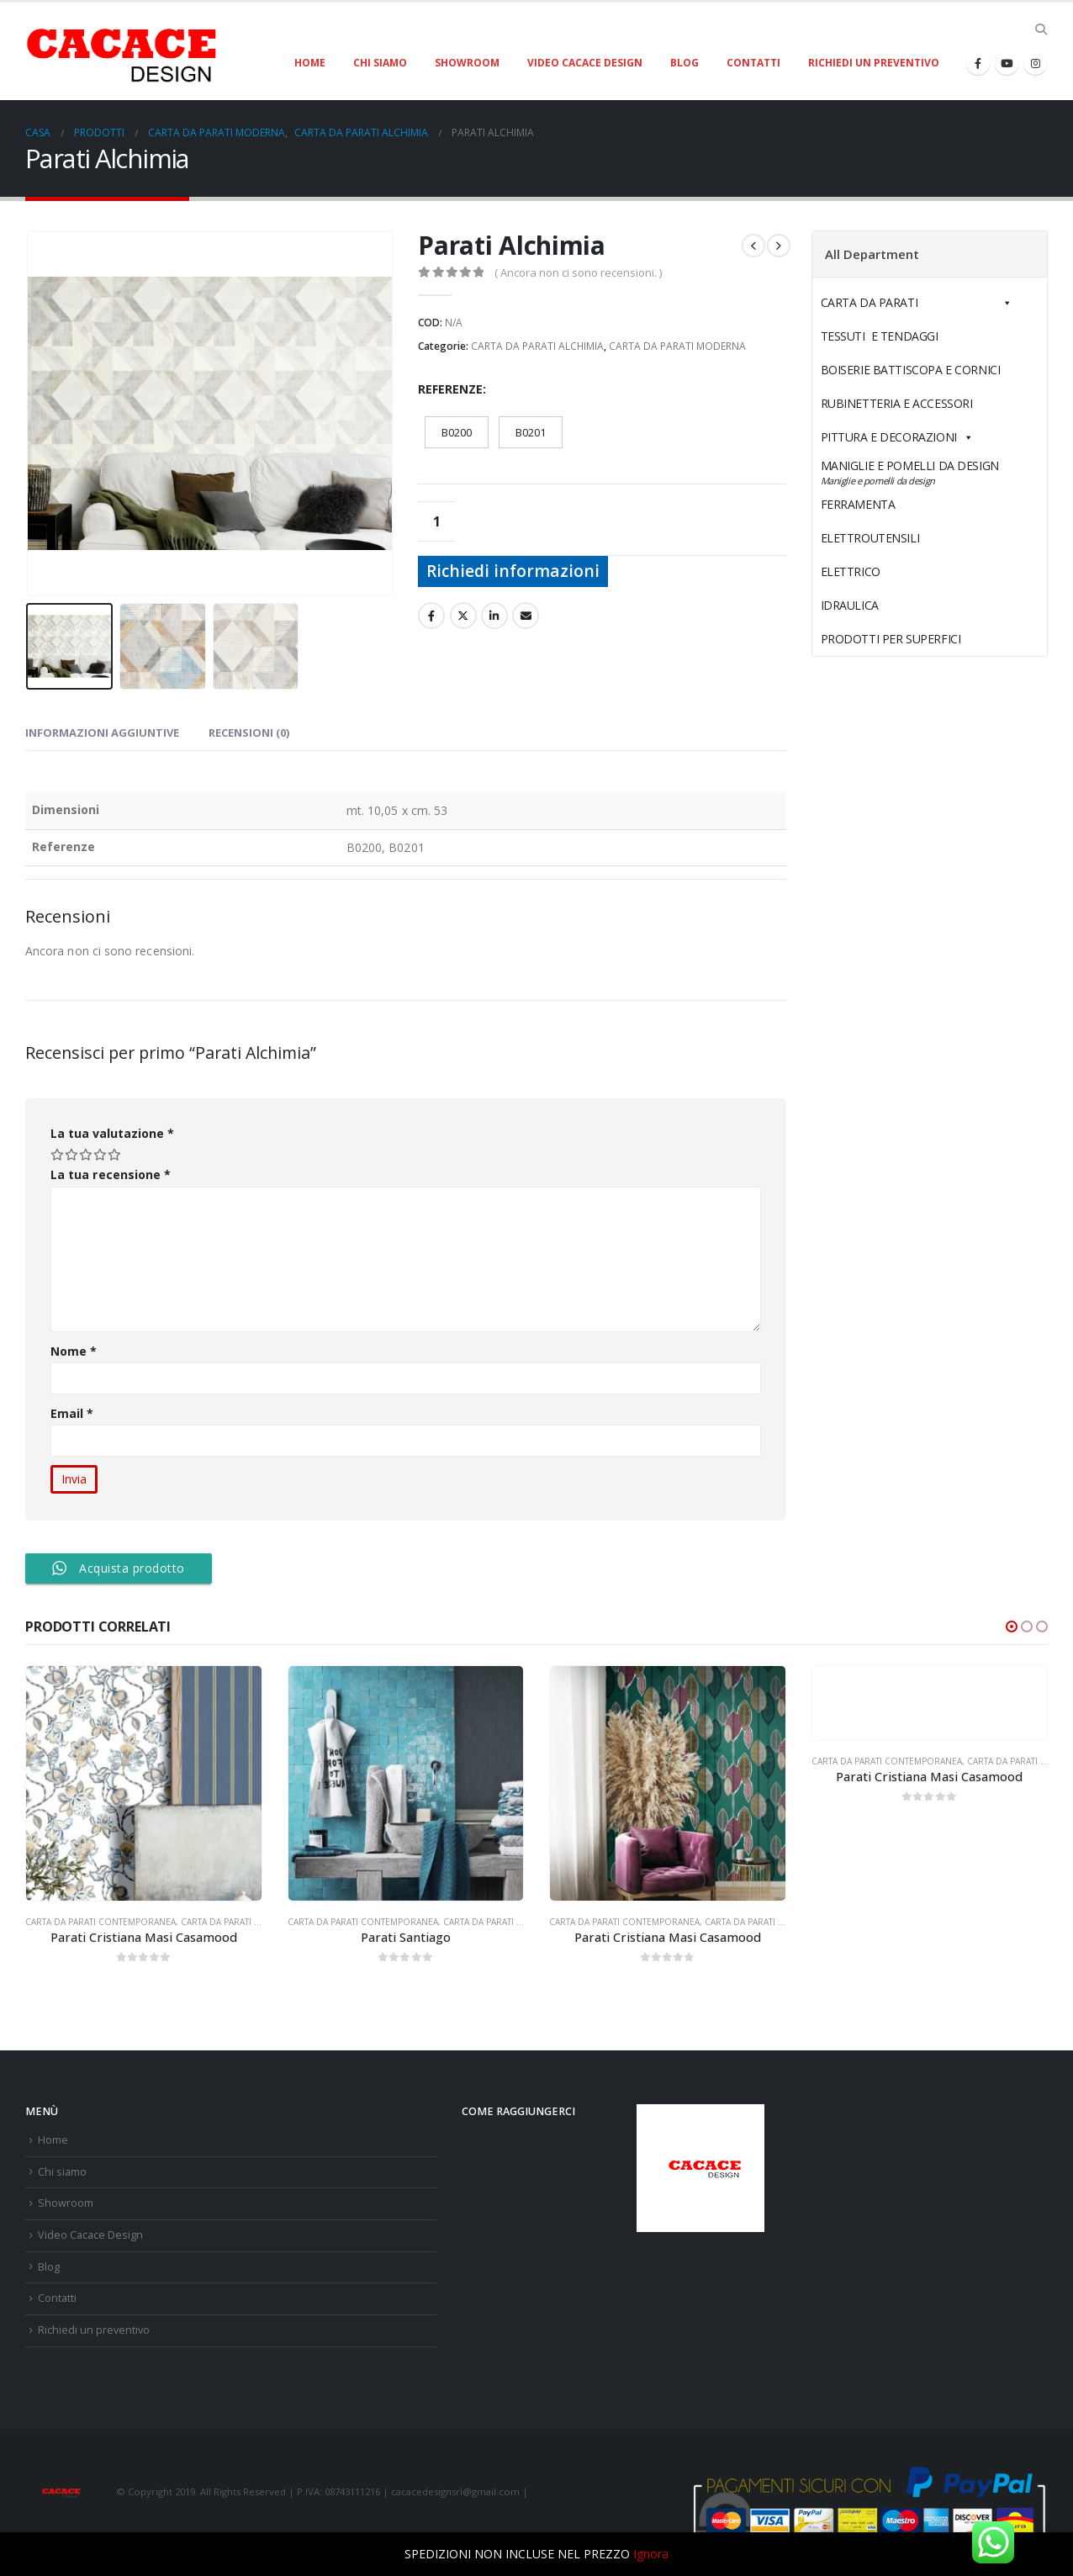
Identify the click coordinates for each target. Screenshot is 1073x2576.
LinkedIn (494, 615)
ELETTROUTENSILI (909, 538)
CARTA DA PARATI (916, 302)
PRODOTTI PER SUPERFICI (891, 639)
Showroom (467, 63)
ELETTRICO (890, 571)
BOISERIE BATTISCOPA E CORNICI (911, 370)
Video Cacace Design (584, 63)
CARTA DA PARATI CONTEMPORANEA (100, 1922)
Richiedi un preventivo (873, 63)
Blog (684, 63)
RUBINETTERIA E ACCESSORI (897, 403)
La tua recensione (110, 1174)
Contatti (753, 63)
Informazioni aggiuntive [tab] (102, 732)
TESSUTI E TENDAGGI (879, 336)
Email (72, 1413)
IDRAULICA (889, 605)
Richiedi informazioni (513, 570)
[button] (1011, 1626)
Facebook (431, 615)
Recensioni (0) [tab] (249, 732)
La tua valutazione (112, 1133)
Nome (73, 1351)
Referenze (450, 389)
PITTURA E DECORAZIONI (897, 437)
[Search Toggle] (1040, 29)
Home (309, 63)
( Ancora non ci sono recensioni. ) (578, 272)
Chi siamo (380, 63)
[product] (144, 1784)
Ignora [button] (651, 2554)
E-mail (525, 615)
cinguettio (463, 615)
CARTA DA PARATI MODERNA (677, 346)
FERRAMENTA (897, 504)
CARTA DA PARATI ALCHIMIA (537, 346)
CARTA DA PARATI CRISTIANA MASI (250, 1922)
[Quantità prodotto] (436, 521)
